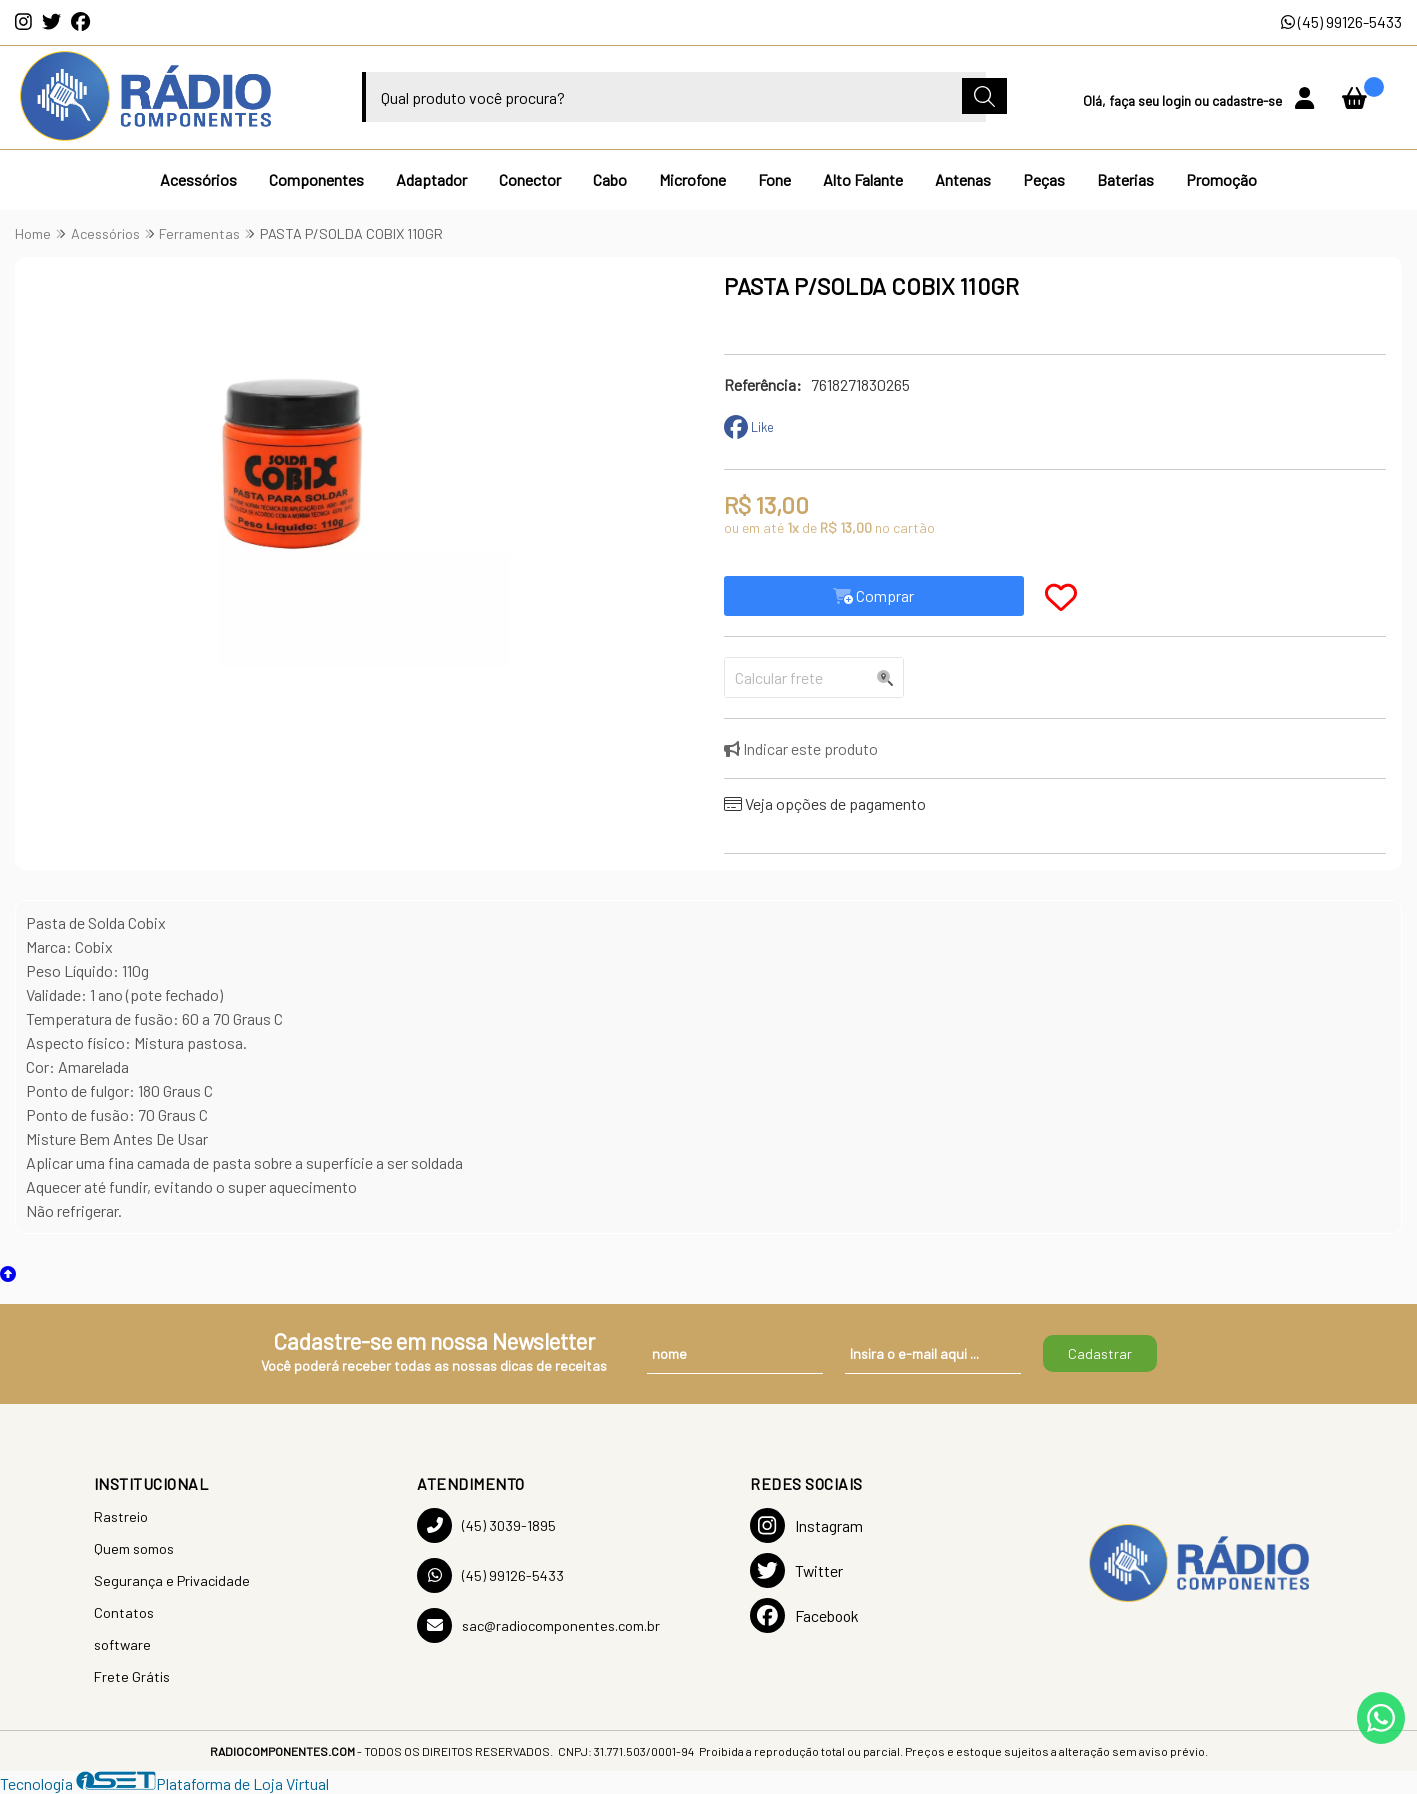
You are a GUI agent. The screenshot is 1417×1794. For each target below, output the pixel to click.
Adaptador (431, 179)
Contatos (124, 1612)
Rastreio (121, 1516)
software (122, 1644)
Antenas (963, 179)
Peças (1044, 179)
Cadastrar (1100, 1353)
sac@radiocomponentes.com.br (538, 1625)
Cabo (610, 179)
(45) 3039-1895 (486, 1525)
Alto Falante (863, 179)
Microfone (692, 179)
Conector (530, 179)
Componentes (316, 179)
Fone (774, 179)
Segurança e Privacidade (172, 1580)
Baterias (1125, 179)
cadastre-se (1248, 100)
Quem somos (134, 1548)
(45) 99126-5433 (1341, 21)
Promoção (1221, 179)
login (1178, 100)
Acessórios (198, 179)
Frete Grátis (132, 1676)
